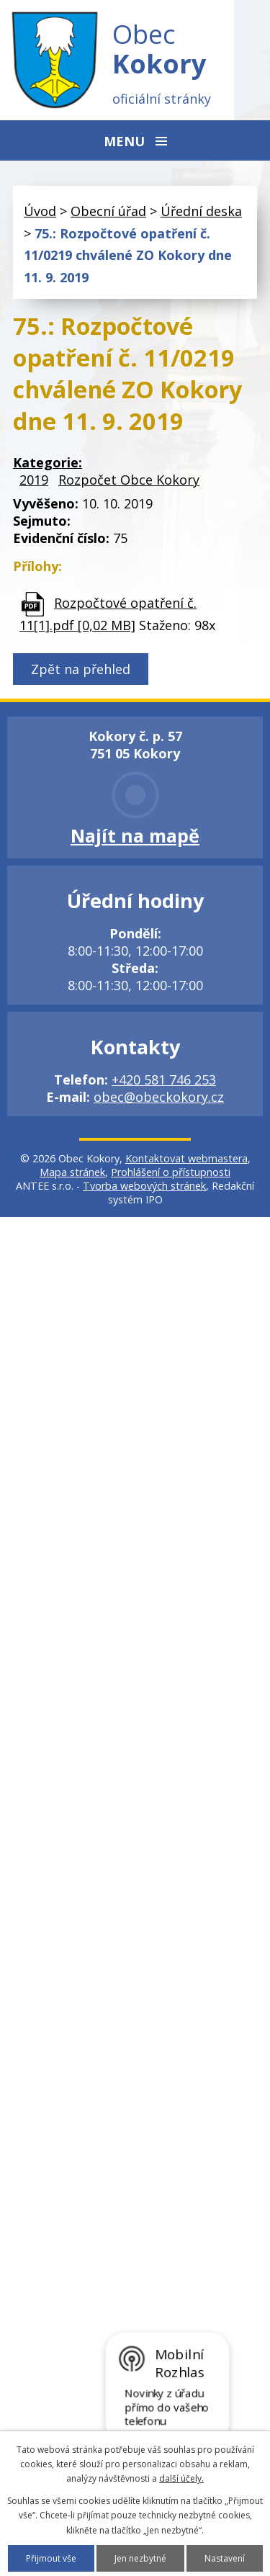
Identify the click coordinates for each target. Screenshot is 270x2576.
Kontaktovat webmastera (186, 1158)
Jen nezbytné (140, 2558)
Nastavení (224, 2558)
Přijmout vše (51, 2558)
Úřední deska (201, 211)
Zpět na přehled (80, 669)
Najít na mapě (135, 835)
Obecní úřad (108, 211)
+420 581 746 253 (164, 1079)
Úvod (40, 211)
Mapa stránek (72, 1172)
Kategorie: (47, 462)
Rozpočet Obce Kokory (128, 479)
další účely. (181, 2478)
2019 (33, 479)
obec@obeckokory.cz (159, 1096)
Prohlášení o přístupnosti (170, 1172)
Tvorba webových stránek (144, 1186)
